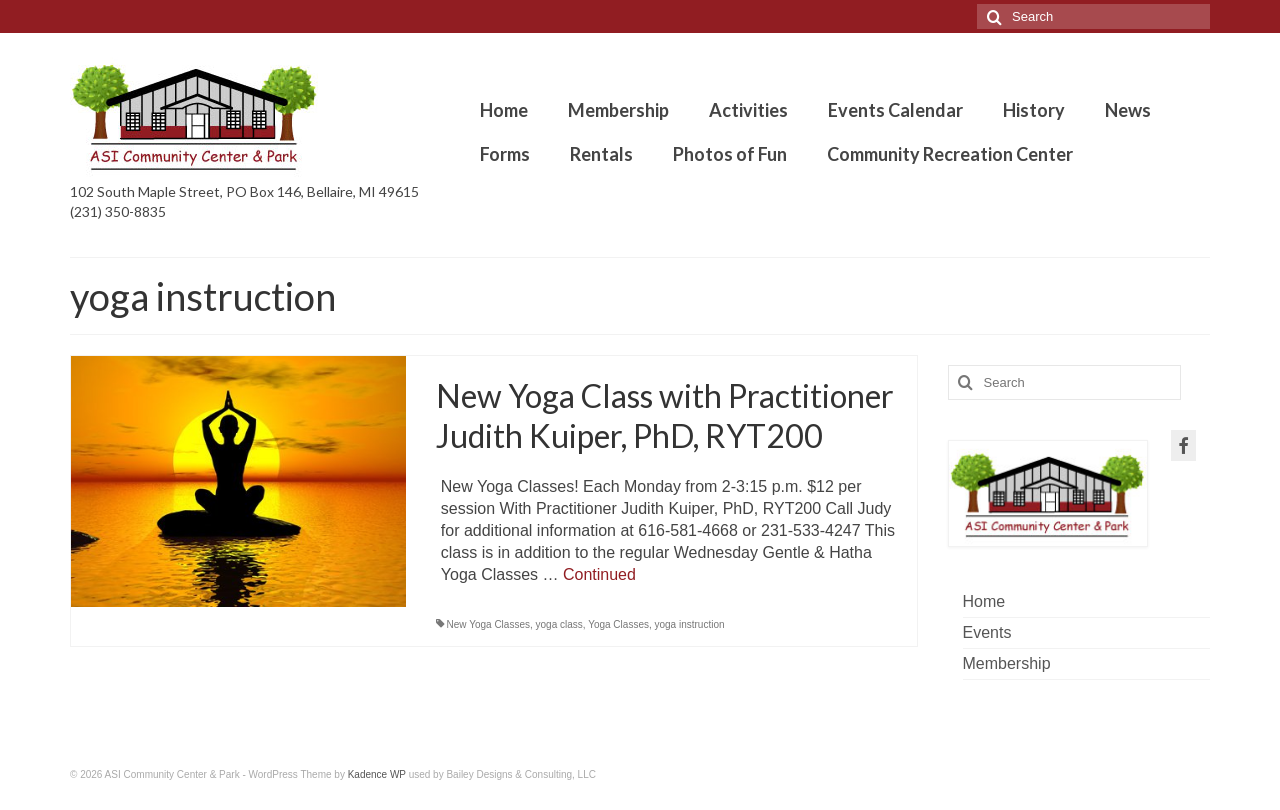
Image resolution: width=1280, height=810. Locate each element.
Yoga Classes (618, 624)
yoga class (559, 624)
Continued (599, 574)
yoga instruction (690, 624)
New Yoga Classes (488, 624)
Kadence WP (377, 774)
